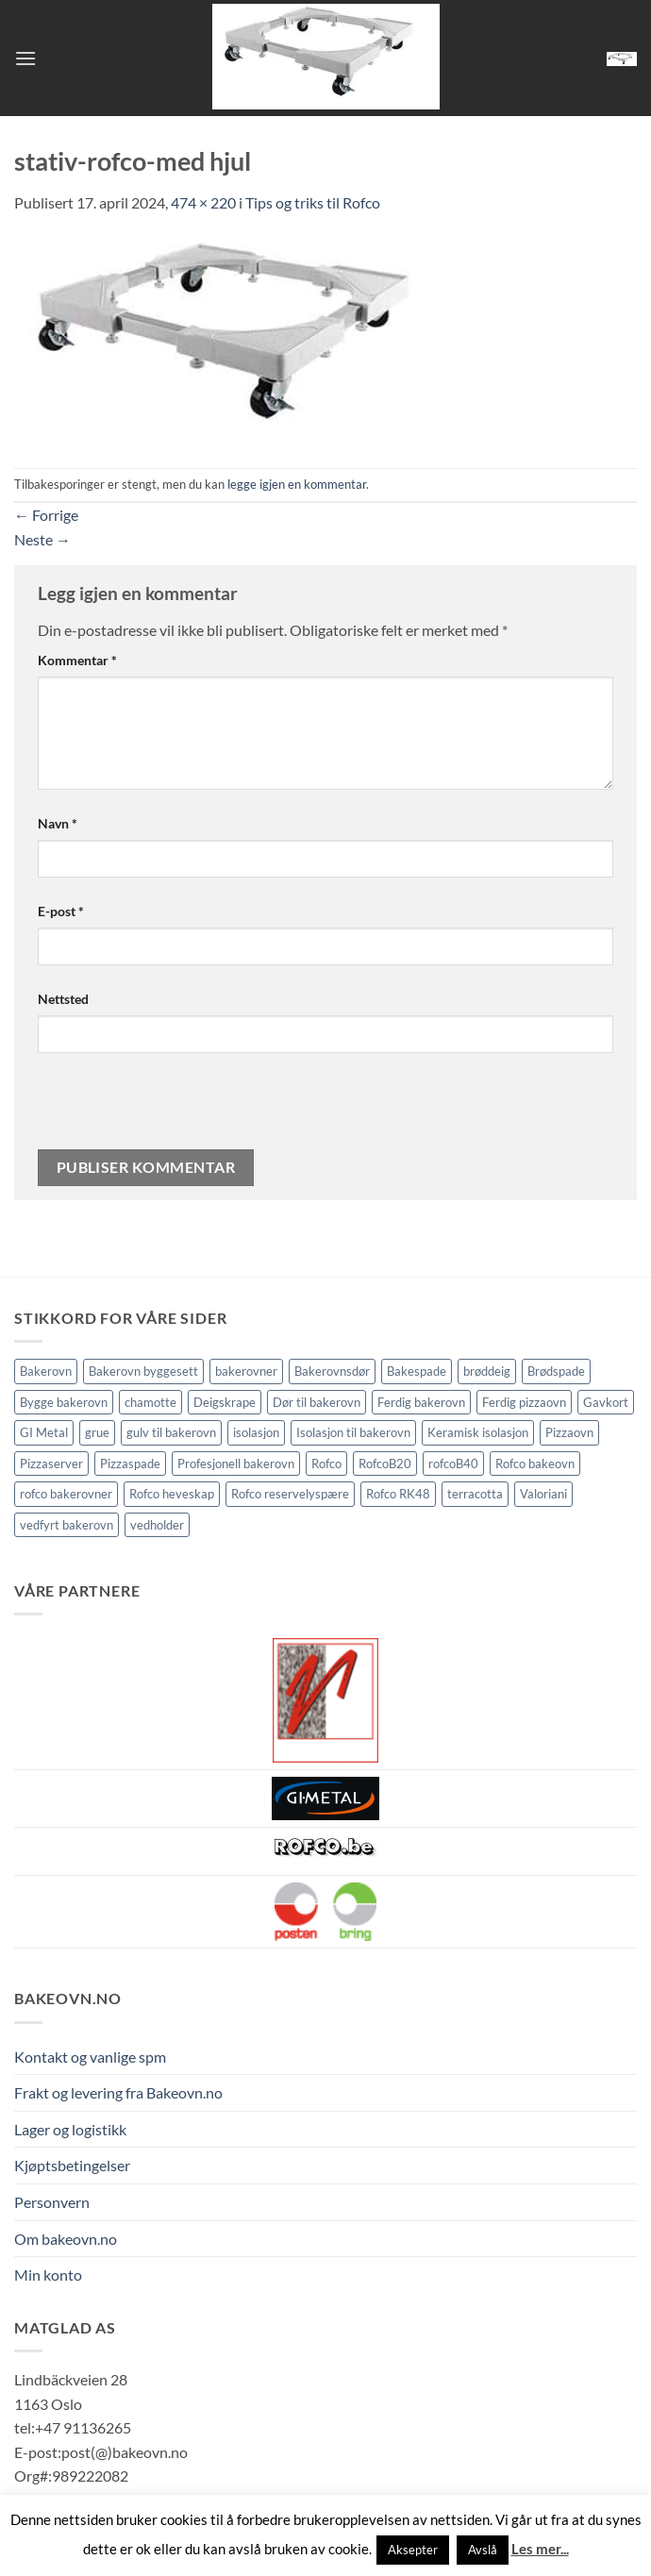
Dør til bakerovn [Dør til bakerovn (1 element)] (316, 1402)
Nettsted (63, 999)
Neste (42, 539)
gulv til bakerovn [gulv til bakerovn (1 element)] (171, 1432)
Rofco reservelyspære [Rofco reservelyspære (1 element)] (290, 1493)
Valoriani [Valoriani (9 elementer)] (543, 1493)
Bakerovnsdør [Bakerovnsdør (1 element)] (332, 1371)
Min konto (48, 2274)
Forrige (46, 515)
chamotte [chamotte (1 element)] (150, 1402)
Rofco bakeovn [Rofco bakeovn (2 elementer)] (535, 1463)
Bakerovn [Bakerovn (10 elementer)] (46, 1371)
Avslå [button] (482, 2549)
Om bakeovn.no (65, 2239)
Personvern (52, 2202)
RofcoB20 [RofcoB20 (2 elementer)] (385, 1463)
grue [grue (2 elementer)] (97, 1432)
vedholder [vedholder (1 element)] (157, 1524)
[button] (25, 58)
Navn (57, 823)
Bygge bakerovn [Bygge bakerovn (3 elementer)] (64, 1402)
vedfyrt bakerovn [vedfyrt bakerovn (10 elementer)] (66, 1524)
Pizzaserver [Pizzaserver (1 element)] (51, 1463)
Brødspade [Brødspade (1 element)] (556, 1371)
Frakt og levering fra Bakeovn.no (118, 2092)
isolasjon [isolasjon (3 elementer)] (256, 1432)
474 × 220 (203, 202)
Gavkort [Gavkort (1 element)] (605, 1402)
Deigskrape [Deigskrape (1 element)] (224, 1402)
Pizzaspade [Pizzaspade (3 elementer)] (130, 1463)
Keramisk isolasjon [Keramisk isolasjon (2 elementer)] (477, 1432)
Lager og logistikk (70, 2129)
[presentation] (167, 1109)
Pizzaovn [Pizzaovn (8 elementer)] (569, 1432)
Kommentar (77, 660)
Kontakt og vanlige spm (90, 2057)
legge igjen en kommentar (296, 484)
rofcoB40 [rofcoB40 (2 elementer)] (453, 1463)
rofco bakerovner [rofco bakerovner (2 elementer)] (66, 1493)
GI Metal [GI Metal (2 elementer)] (44, 1432)
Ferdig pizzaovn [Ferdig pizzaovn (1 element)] (524, 1402)
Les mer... (540, 2548)
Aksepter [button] (413, 2549)
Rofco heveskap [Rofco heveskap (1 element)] (171, 1493)
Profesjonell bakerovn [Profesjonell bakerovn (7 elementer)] (235, 1463)
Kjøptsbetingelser (72, 2165)
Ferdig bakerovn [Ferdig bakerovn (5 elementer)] (421, 1402)
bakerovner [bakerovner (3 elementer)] (246, 1371)
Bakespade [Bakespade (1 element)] (416, 1371)
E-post (61, 911)
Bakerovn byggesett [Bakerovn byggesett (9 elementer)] (143, 1371)
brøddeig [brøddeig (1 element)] (486, 1371)
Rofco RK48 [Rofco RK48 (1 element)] (398, 1493)
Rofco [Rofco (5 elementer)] (326, 1463)
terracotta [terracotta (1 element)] (475, 1493)
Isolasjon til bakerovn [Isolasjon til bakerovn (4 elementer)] (353, 1432)
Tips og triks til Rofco (312, 202)
